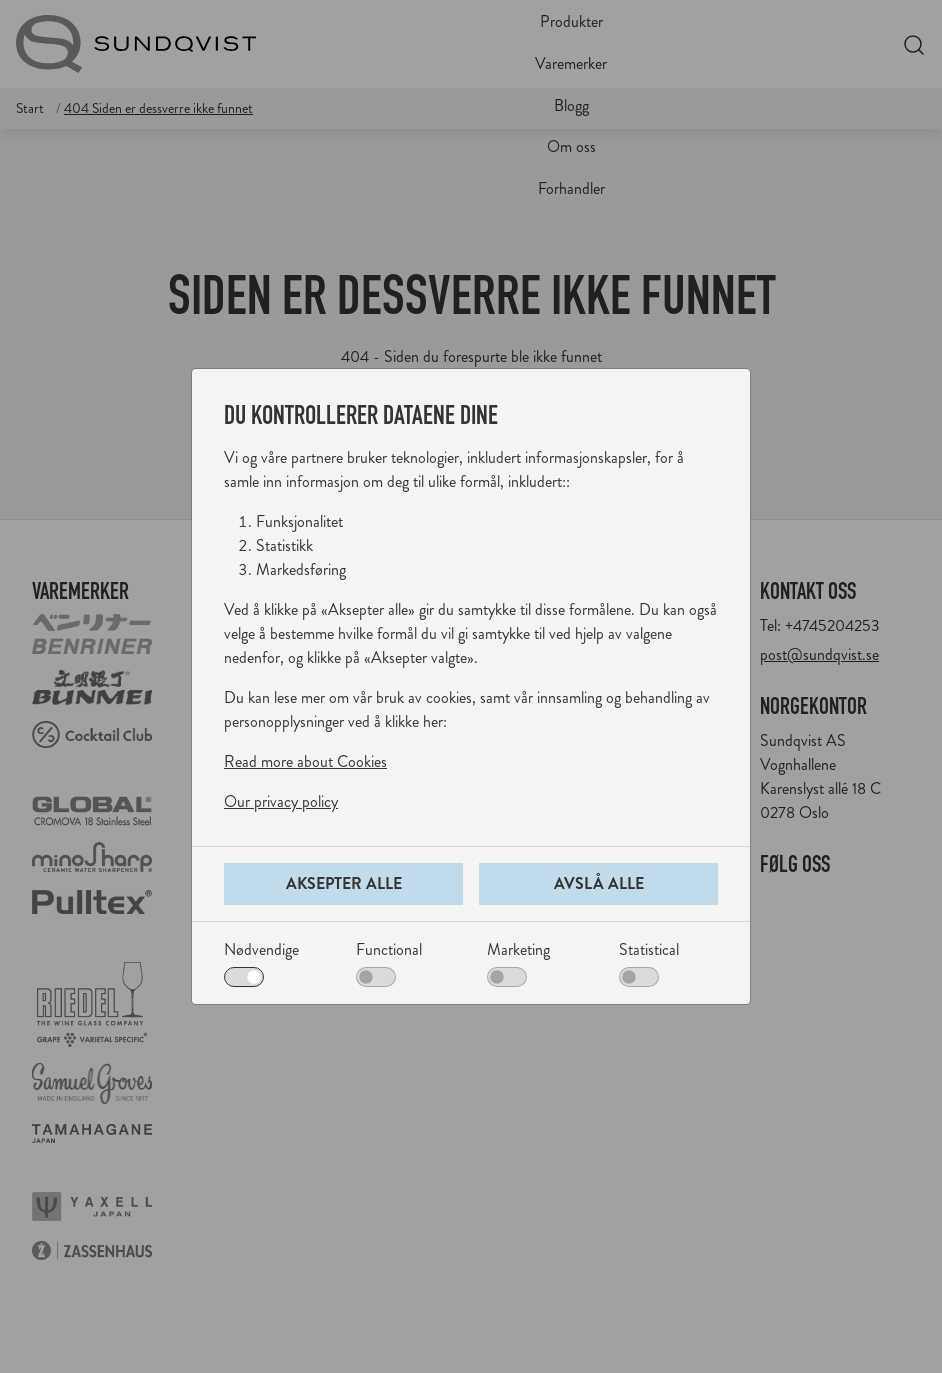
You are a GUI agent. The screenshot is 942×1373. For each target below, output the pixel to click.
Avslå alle (599, 883)
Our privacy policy (281, 801)
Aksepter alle (344, 883)
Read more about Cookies (305, 761)
